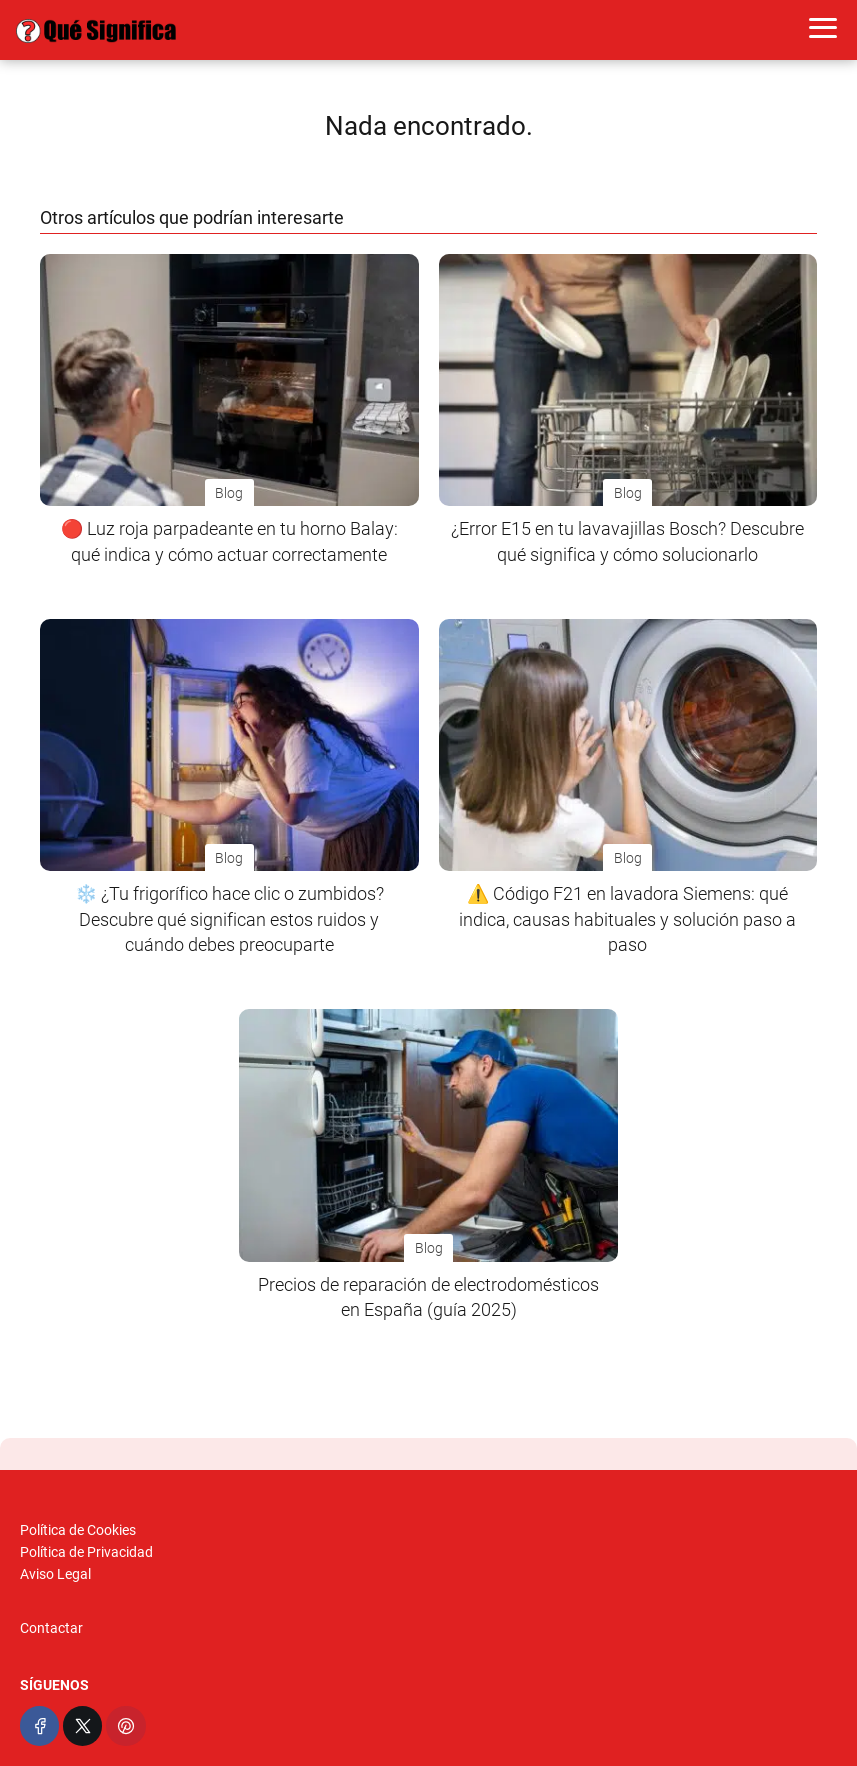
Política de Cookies (78, 1530)
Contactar (51, 1628)
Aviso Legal (55, 1574)
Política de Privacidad (86, 1552)
